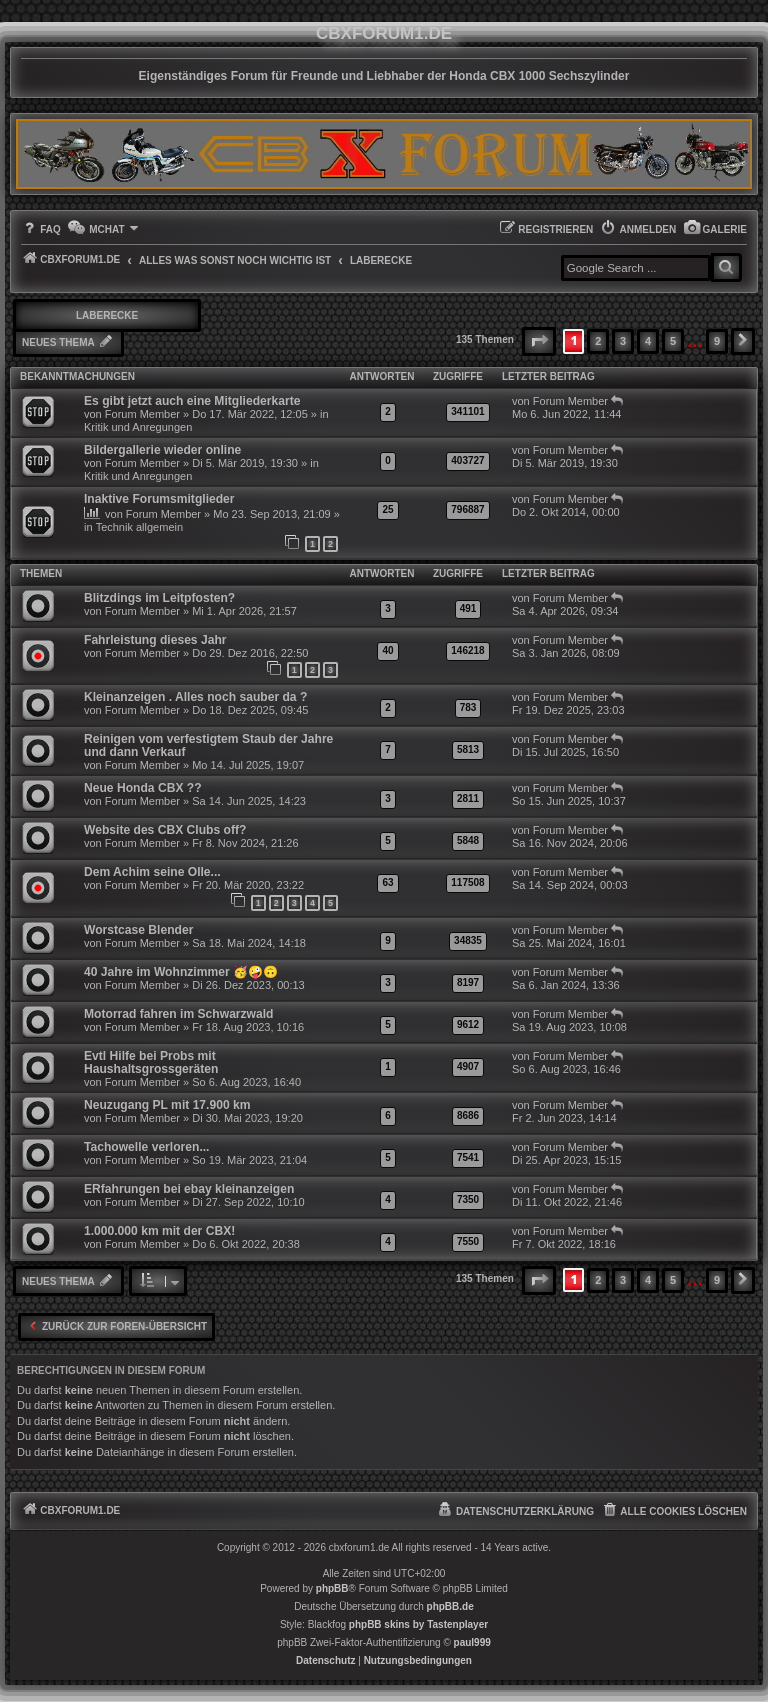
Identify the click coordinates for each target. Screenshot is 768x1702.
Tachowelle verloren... (146, 1147)
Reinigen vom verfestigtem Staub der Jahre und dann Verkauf (208, 745)
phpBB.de (450, 1606)
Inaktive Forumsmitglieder (159, 499)
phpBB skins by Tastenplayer (418, 1624)
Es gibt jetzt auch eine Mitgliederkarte (192, 401)
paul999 (472, 1642)
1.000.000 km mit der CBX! (159, 1231)
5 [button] (673, 341)
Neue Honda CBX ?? (143, 788)
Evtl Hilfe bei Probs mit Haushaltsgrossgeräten (151, 1062)
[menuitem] (715, 229)
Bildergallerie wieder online (162, 450)
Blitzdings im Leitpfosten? (159, 598)
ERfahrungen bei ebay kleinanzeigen (189, 1189)
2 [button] (598, 341)
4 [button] (648, 341)
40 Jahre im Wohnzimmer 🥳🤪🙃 (181, 972)
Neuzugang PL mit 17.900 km (167, 1105)
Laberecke (107, 315)
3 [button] (623, 341)
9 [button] (717, 341)
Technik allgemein (139, 527)
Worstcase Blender (138, 930)
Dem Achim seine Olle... (152, 872)
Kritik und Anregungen (138, 427)
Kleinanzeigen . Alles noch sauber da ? (195, 697)
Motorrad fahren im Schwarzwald (179, 1014)
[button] (539, 341)
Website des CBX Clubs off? (165, 830)
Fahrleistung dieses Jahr (155, 640)
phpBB (332, 1588)
